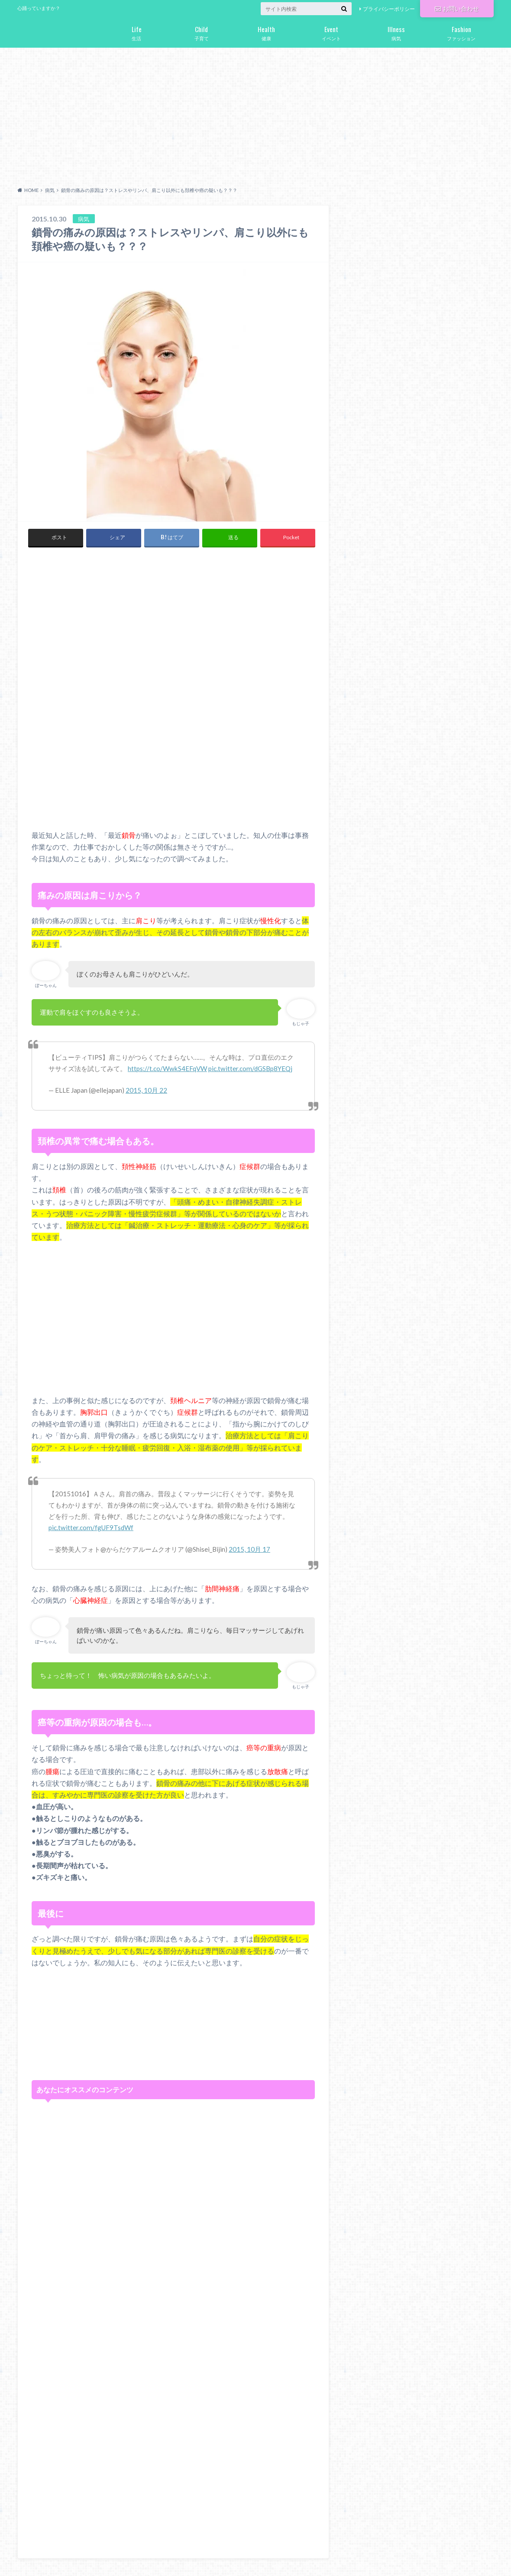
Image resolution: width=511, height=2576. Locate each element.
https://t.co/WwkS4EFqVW (167, 1068)
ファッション (461, 32)
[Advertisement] (255, 115)
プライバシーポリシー (389, 9)
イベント (331, 32)
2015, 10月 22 (146, 1090)
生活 (136, 32)
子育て (201, 32)
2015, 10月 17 (249, 1549)
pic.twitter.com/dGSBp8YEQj (250, 1068)
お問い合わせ (457, 8)
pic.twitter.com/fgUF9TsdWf (91, 1527)
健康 (266, 32)
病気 (396, 32)
